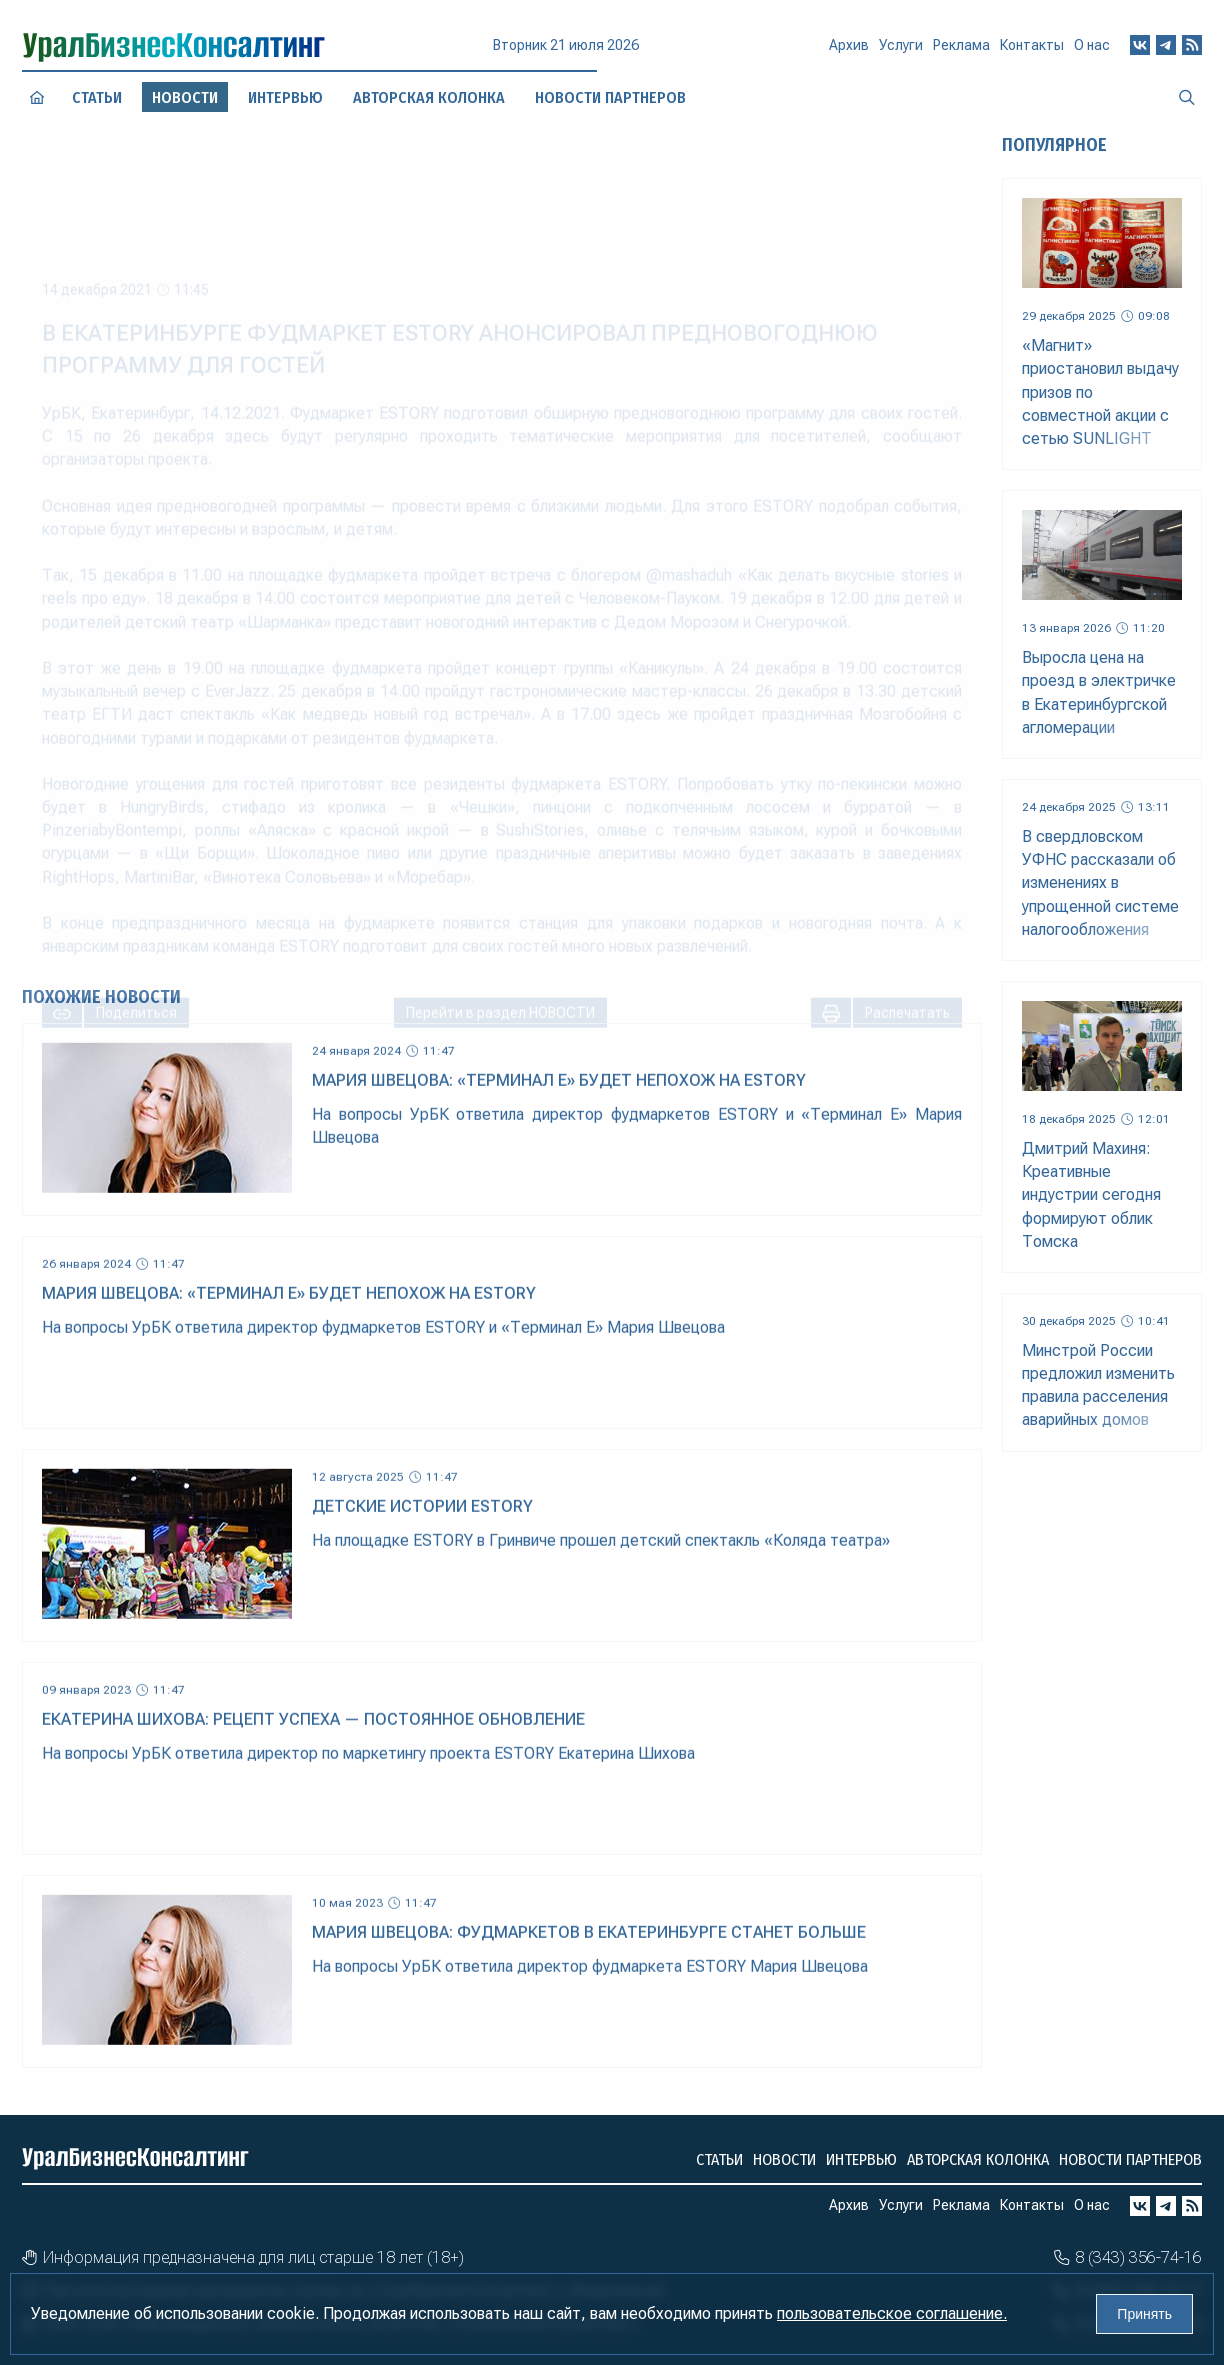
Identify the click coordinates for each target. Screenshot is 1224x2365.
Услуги (901, 53)
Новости (784, 2159)
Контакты (1032, 50)
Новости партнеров (1130, 2159)
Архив (849, 54)
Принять (1144, 2314)
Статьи (97, 97)
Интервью (285, 97)
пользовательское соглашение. (892, 2313)
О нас (1092, 48)
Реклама (961, 52)
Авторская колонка (978, 2159)
